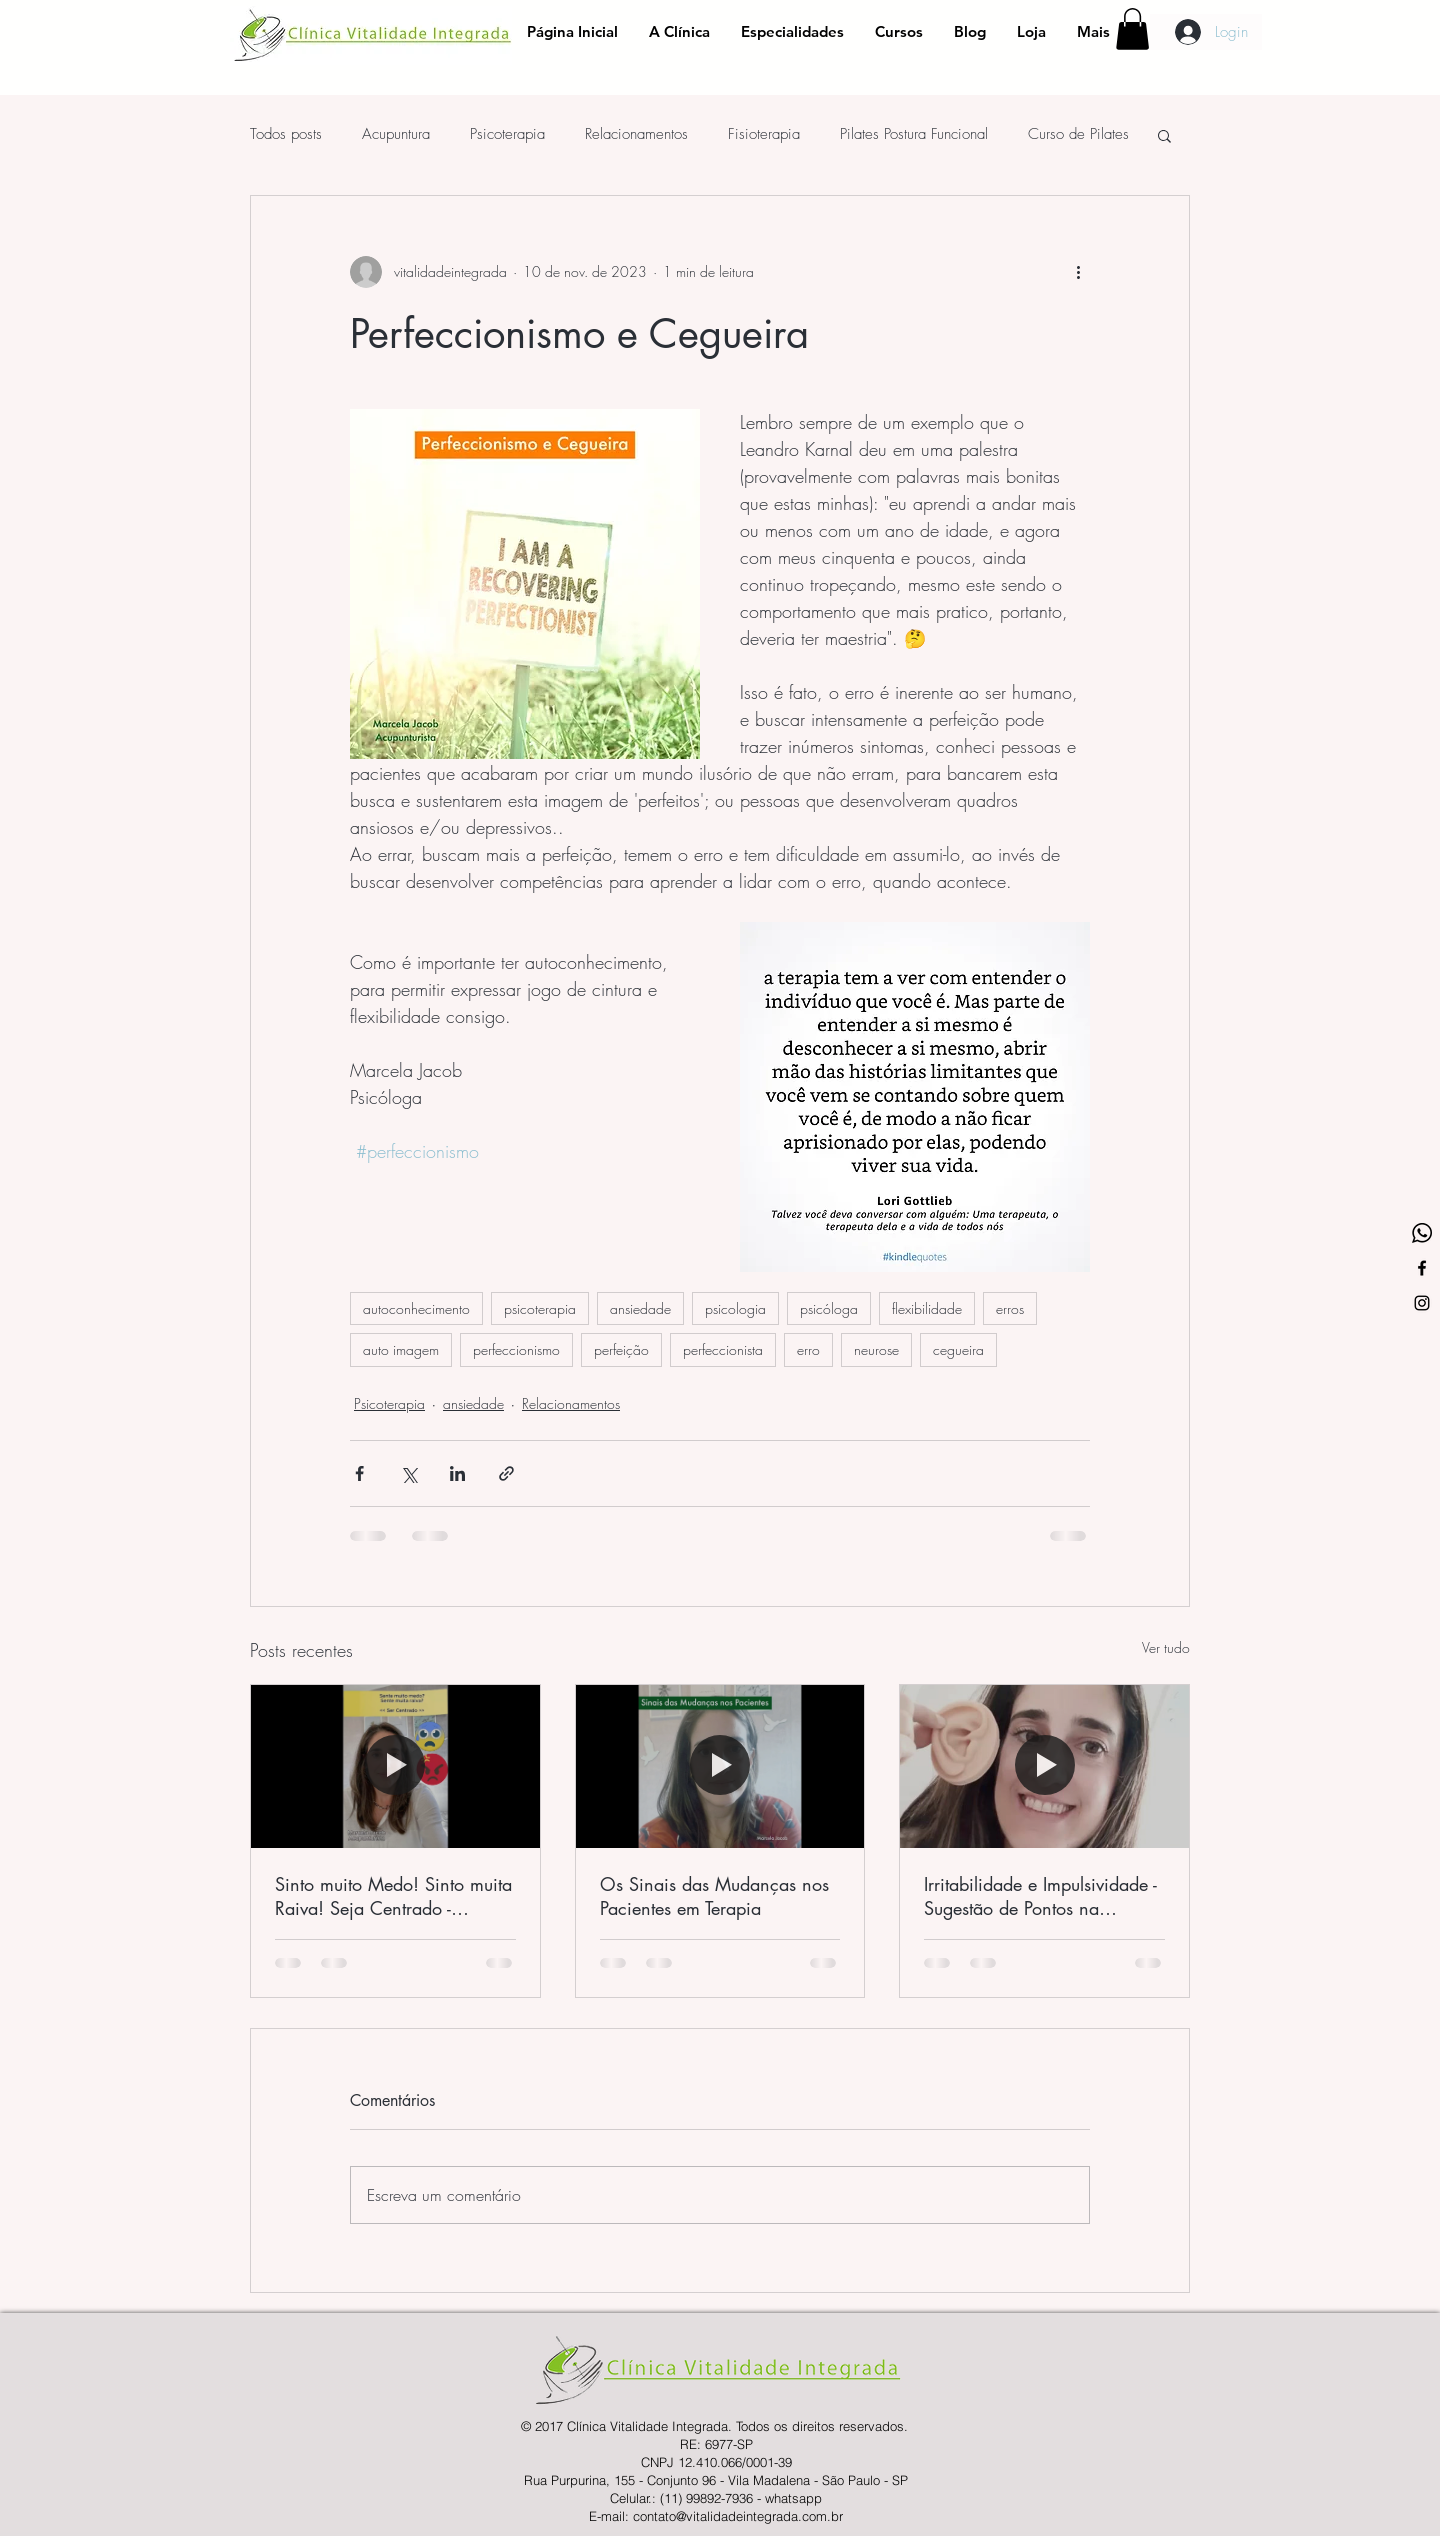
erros (1010, 1308)
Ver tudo (1166, 1647)
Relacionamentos (636, 134)
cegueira (958, 1349)
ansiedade (640, 1308)
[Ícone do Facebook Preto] (1422, 1268)
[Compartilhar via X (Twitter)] (408, 1473)
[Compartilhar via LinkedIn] (457, 1473)
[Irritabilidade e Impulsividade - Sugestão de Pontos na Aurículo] (1044, 1766)
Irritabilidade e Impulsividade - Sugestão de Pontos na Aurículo (1040, 1896)
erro (808, 1349)
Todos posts (286, 134)
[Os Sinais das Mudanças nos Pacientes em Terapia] (720, 1766)
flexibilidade (927, 1308)
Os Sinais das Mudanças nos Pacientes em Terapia (714, 1896)
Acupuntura (396, 134)
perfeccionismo (516, 1349)
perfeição (621, 1349)
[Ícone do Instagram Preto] (1422, 1303)
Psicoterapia (507, 134)
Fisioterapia (764, 134)
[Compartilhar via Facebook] (359, 1473)
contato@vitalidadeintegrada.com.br (738, 2516)
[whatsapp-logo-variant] (1422, 1233)
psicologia (735, 1308)
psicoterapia (540, 1308)
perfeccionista (723, 1349)
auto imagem (401, 1349)
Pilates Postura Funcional (914, 134)
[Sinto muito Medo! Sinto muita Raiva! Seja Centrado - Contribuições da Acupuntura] (395, 1766)
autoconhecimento (416, 1308)
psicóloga (829, 1308)
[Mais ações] (1078, 272)
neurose (876, 1349)
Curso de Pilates (1078, 134)
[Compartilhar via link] (506, 1473)
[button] (1132, 29)
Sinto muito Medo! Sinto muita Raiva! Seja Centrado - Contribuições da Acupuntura (393, 1896)
